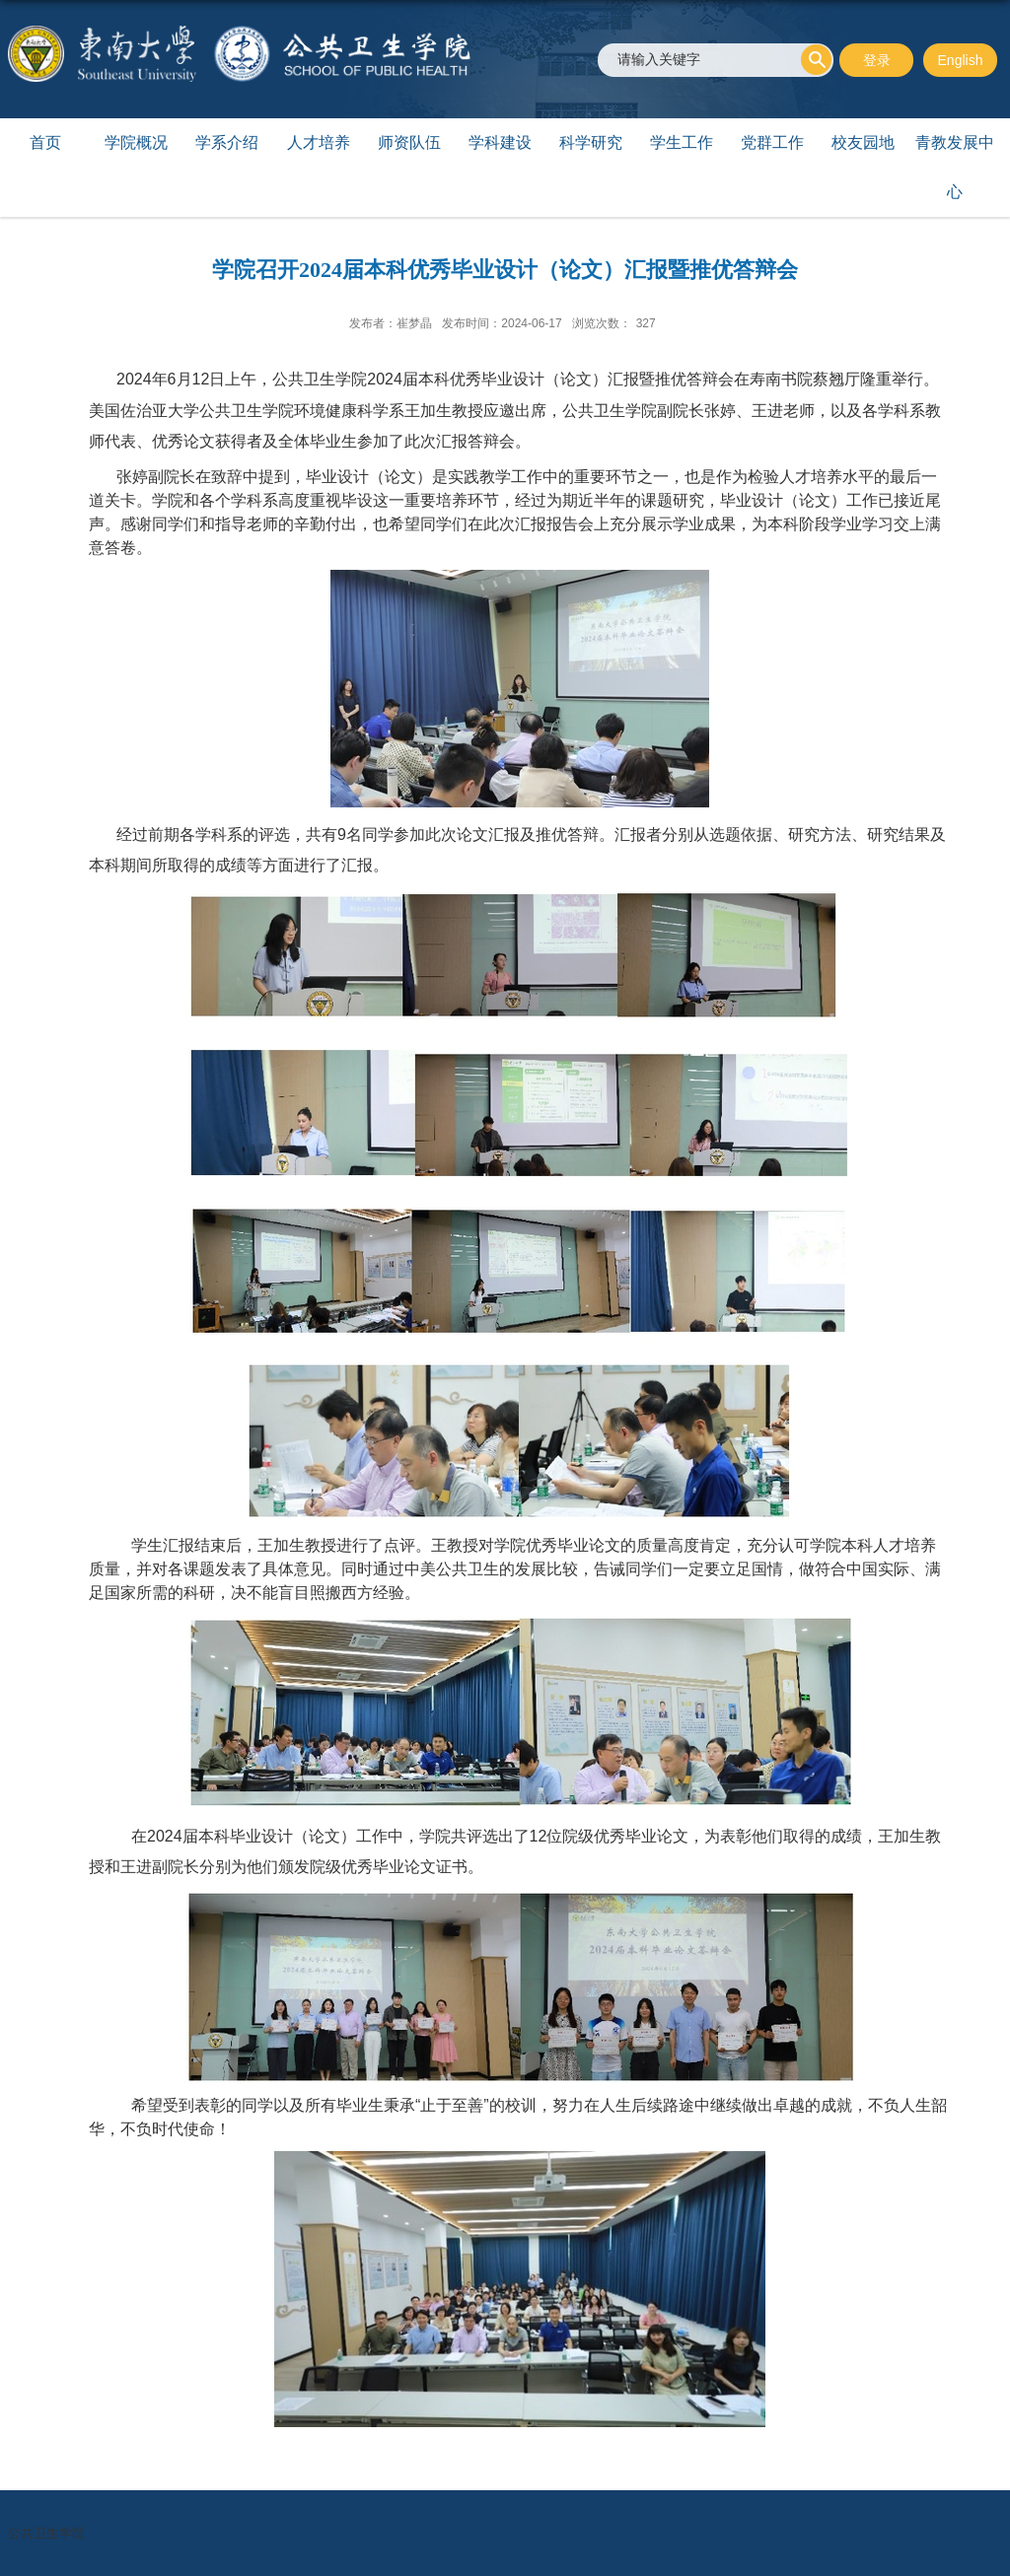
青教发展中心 (954, 167)
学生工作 (681, 142)
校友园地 (863, 142)
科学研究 (590, 142)
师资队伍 (409, 142)
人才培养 (318, 142)
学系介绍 (226, 142)
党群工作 (772, 142)
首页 (45, 142)
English (960, 60)
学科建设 (500, 142)
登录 (877, 60)
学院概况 (136, 142)
